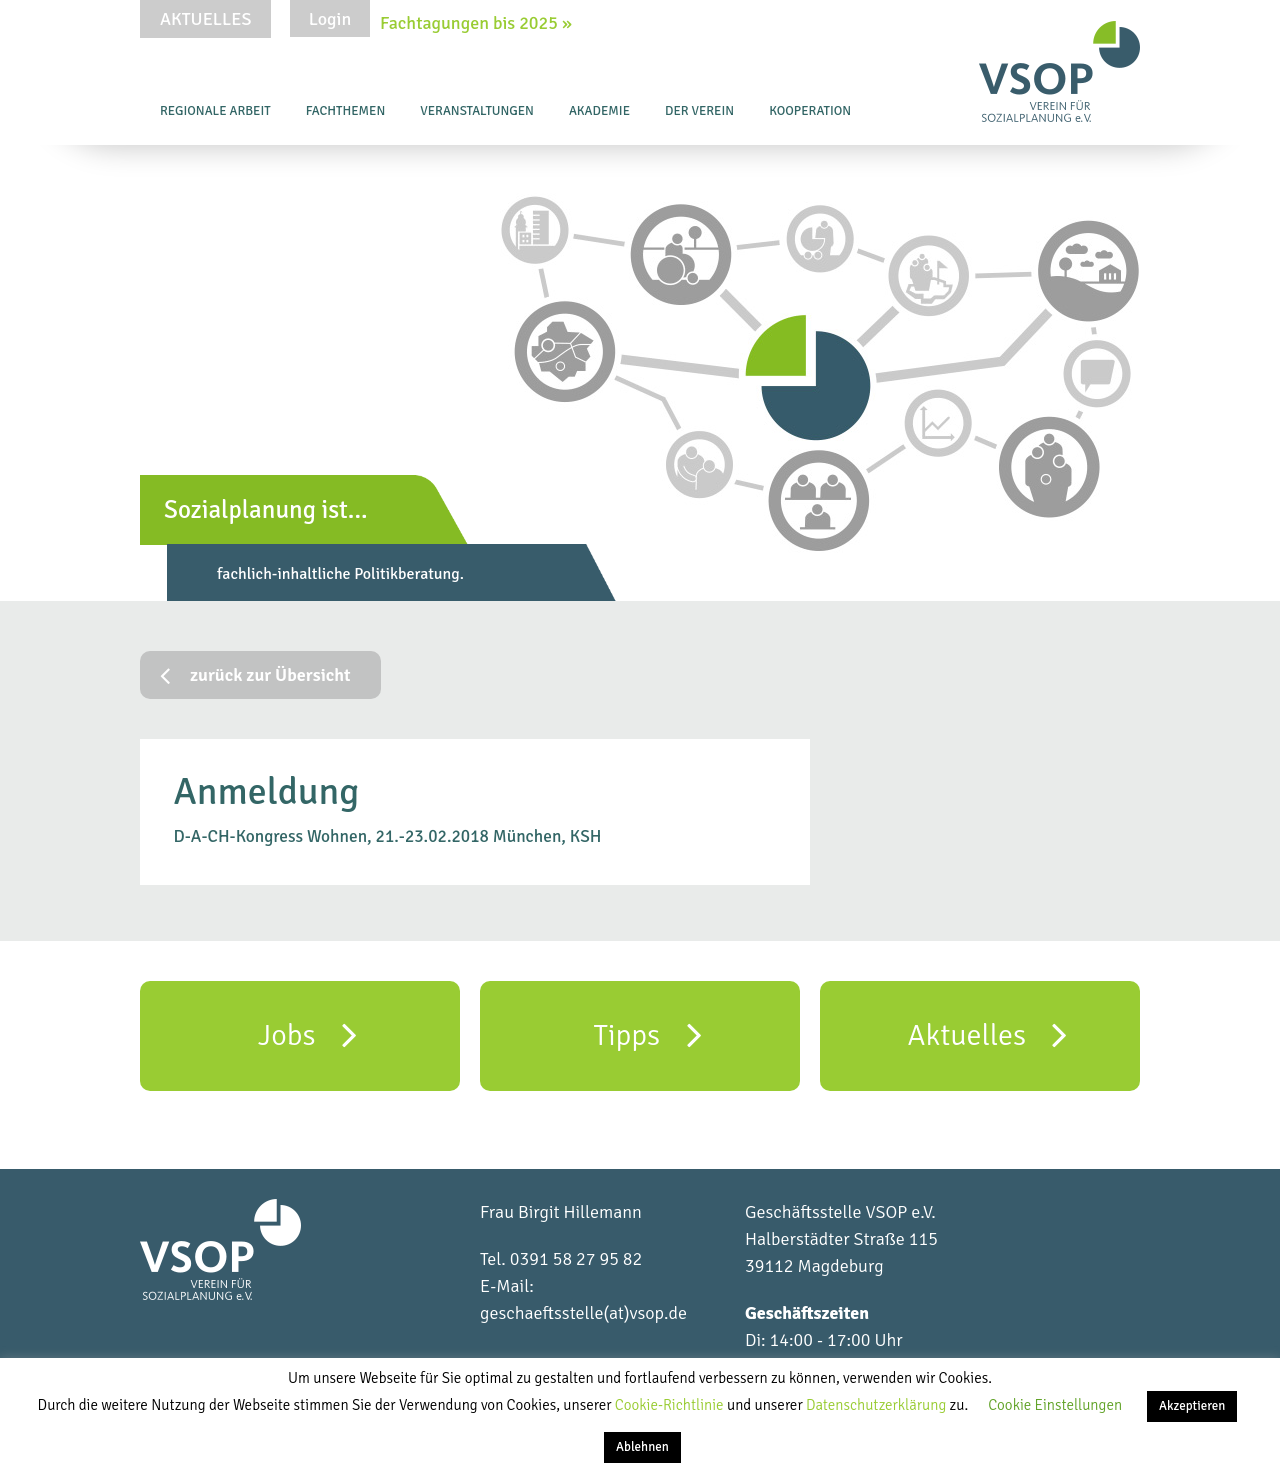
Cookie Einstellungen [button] (1055, 1405)
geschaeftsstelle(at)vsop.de (583, 1313)
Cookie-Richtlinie (671, 1405)
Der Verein (699, 111)
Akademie (599, 111)
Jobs (307, 1034)
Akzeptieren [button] (1192, 1406)
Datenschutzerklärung (878, 1405)
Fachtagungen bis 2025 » (476, 23)
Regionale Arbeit (215, 111)
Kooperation (810, 111)
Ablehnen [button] (642, 1447)
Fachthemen (346, 111)
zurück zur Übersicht (255, 675)
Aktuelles (205, 19)
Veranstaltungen (477, 111)
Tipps (647, 1034)
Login (330, 19)
